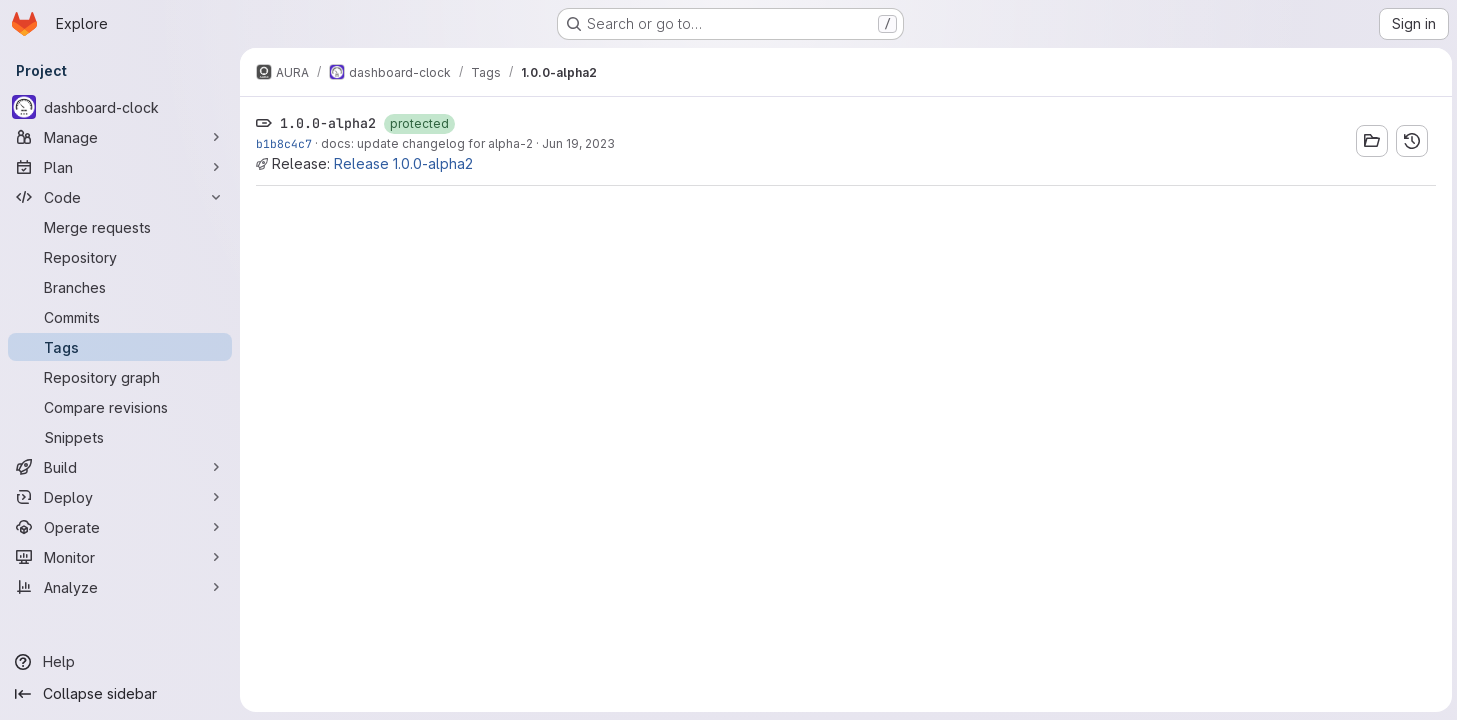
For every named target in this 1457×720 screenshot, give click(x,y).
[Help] (120, 662)
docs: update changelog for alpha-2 (427, 143)
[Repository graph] (120, 377)
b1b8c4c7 (284, 143)
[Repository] (120, 257)
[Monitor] (120, 557)
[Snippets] (120, 437)
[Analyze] (120, 587)
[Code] (120, 197)
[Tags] (120, 347)
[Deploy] (120, 497)
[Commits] (120, 317)
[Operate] (120, 527)
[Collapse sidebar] (120, 694)
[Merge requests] (120, 227)
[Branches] (120, 287)
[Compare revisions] (120, 407)
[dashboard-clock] (120, 107)
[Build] (120, 467)
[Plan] (120, 167)
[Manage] (120, 137)
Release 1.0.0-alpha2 (403, 163)
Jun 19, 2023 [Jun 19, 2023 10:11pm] (578, 143)
